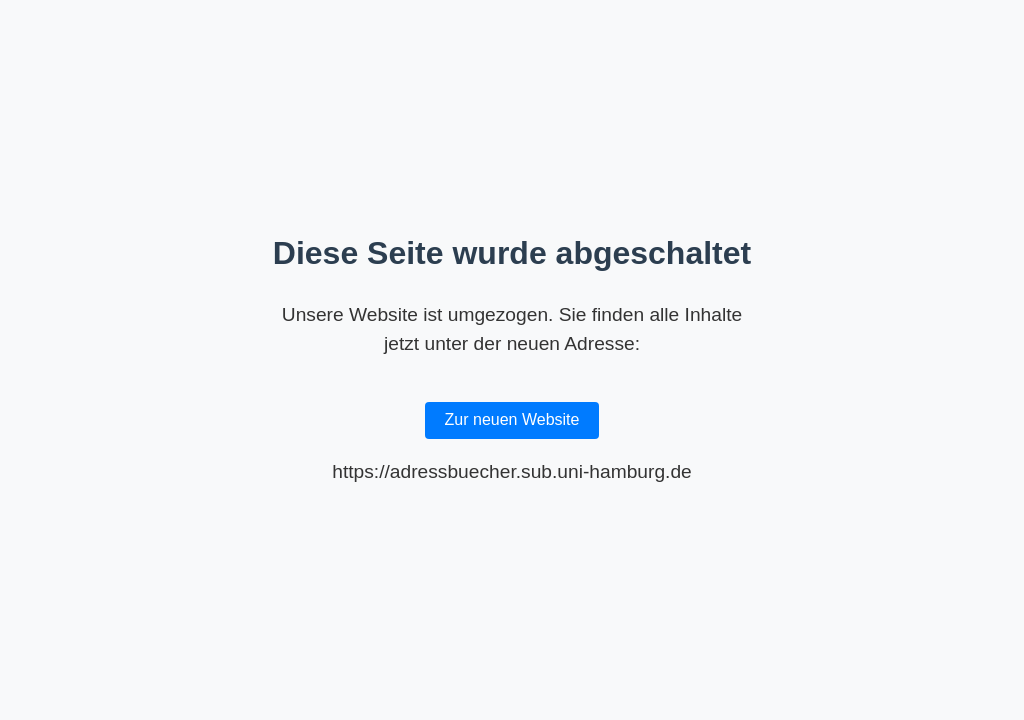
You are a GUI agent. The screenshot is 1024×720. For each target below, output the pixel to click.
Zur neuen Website (512, 419)
